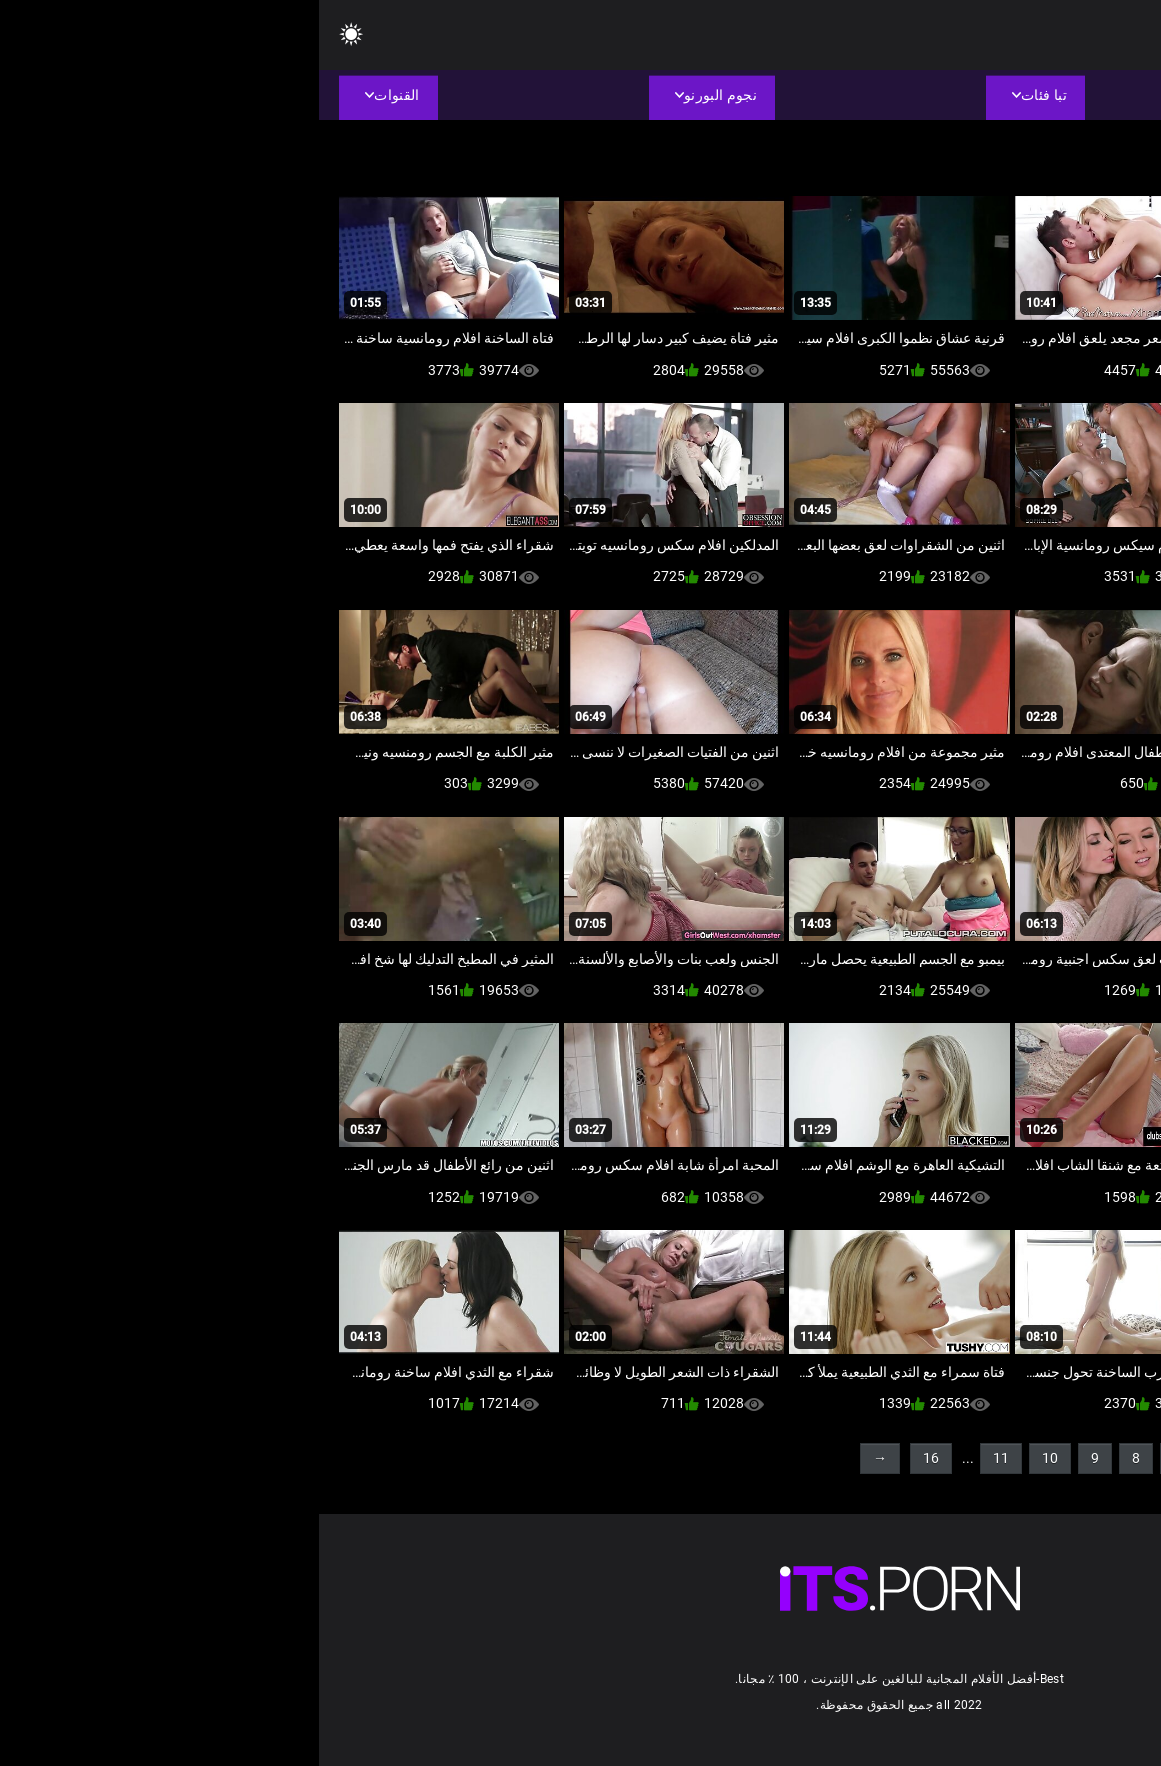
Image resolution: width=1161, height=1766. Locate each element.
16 (612, 1458)
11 (682, 1458)
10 (731, 1458)
